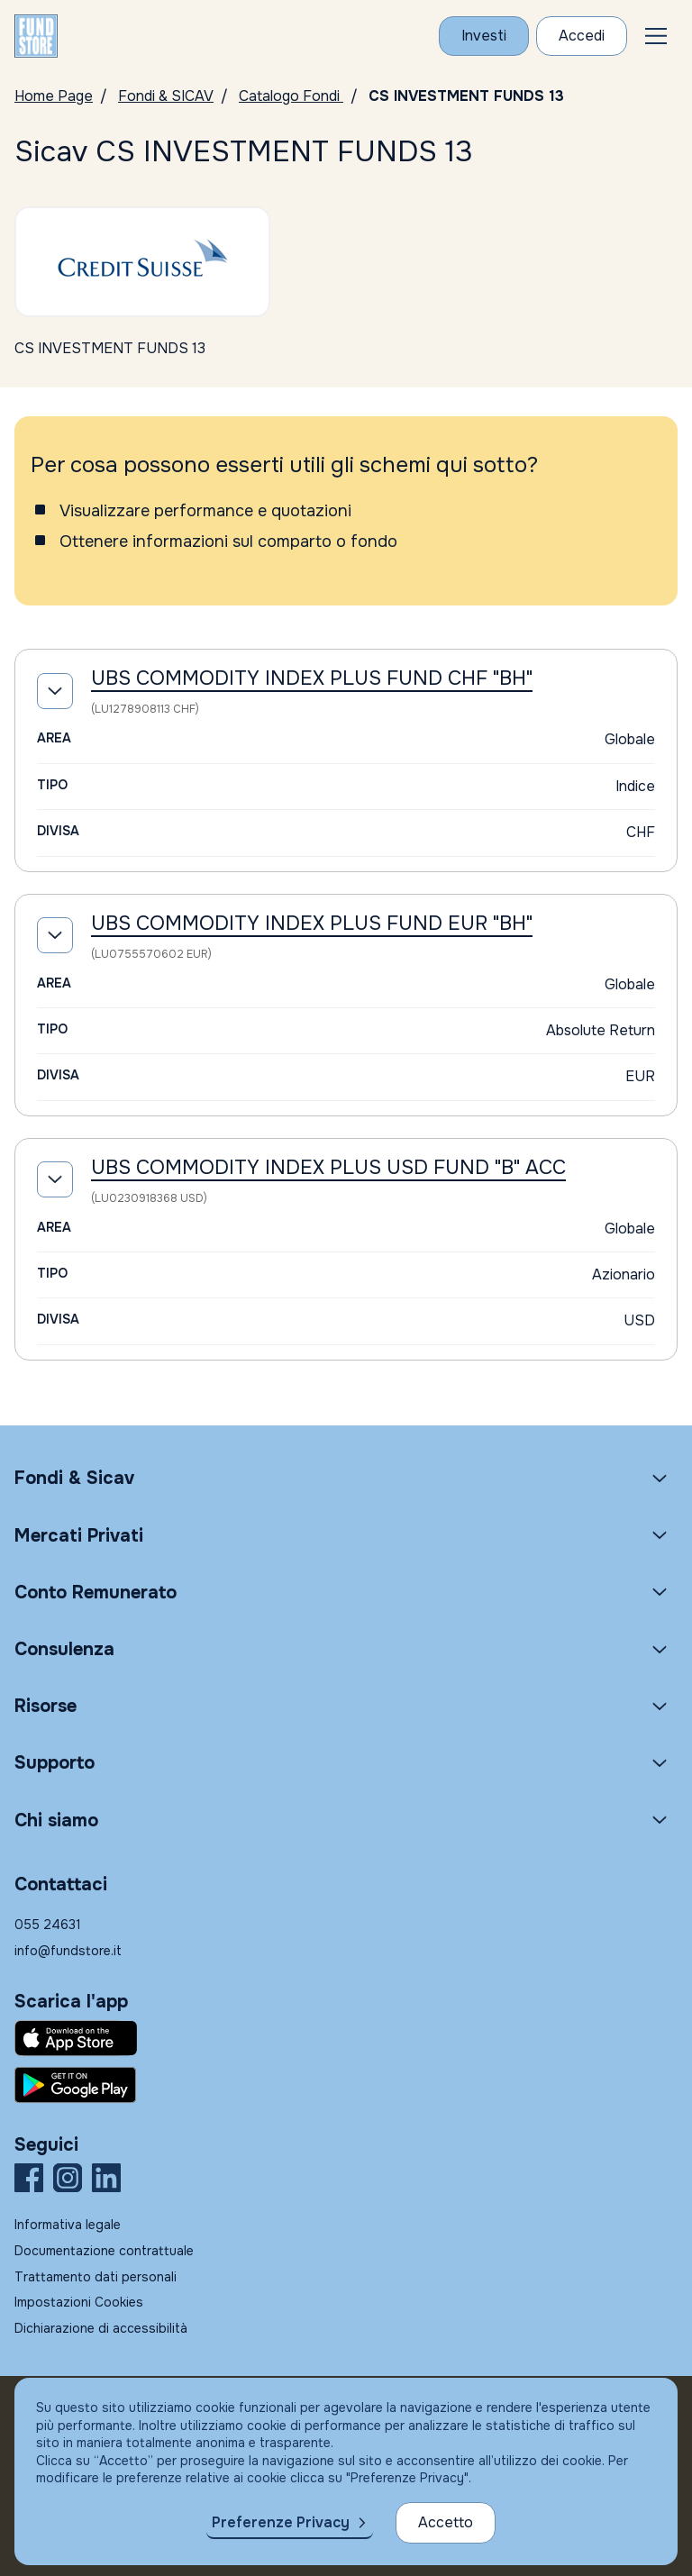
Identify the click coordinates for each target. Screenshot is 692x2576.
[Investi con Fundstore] (484, 36)
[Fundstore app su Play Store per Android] (346, 2085)
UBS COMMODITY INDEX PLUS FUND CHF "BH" (312, 678)
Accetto (445, 2522)
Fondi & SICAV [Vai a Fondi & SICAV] (166, 95)
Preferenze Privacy (281, 2522)
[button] (656, 36)
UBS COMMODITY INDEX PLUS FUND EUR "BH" (312, 923)
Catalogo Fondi (291, 95)
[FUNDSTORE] (36, 36)
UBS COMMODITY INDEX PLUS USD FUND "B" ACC (328, 1167)
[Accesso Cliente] (581, 36)
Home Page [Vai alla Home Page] (53, 95)
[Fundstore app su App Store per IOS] (346, 2038)
